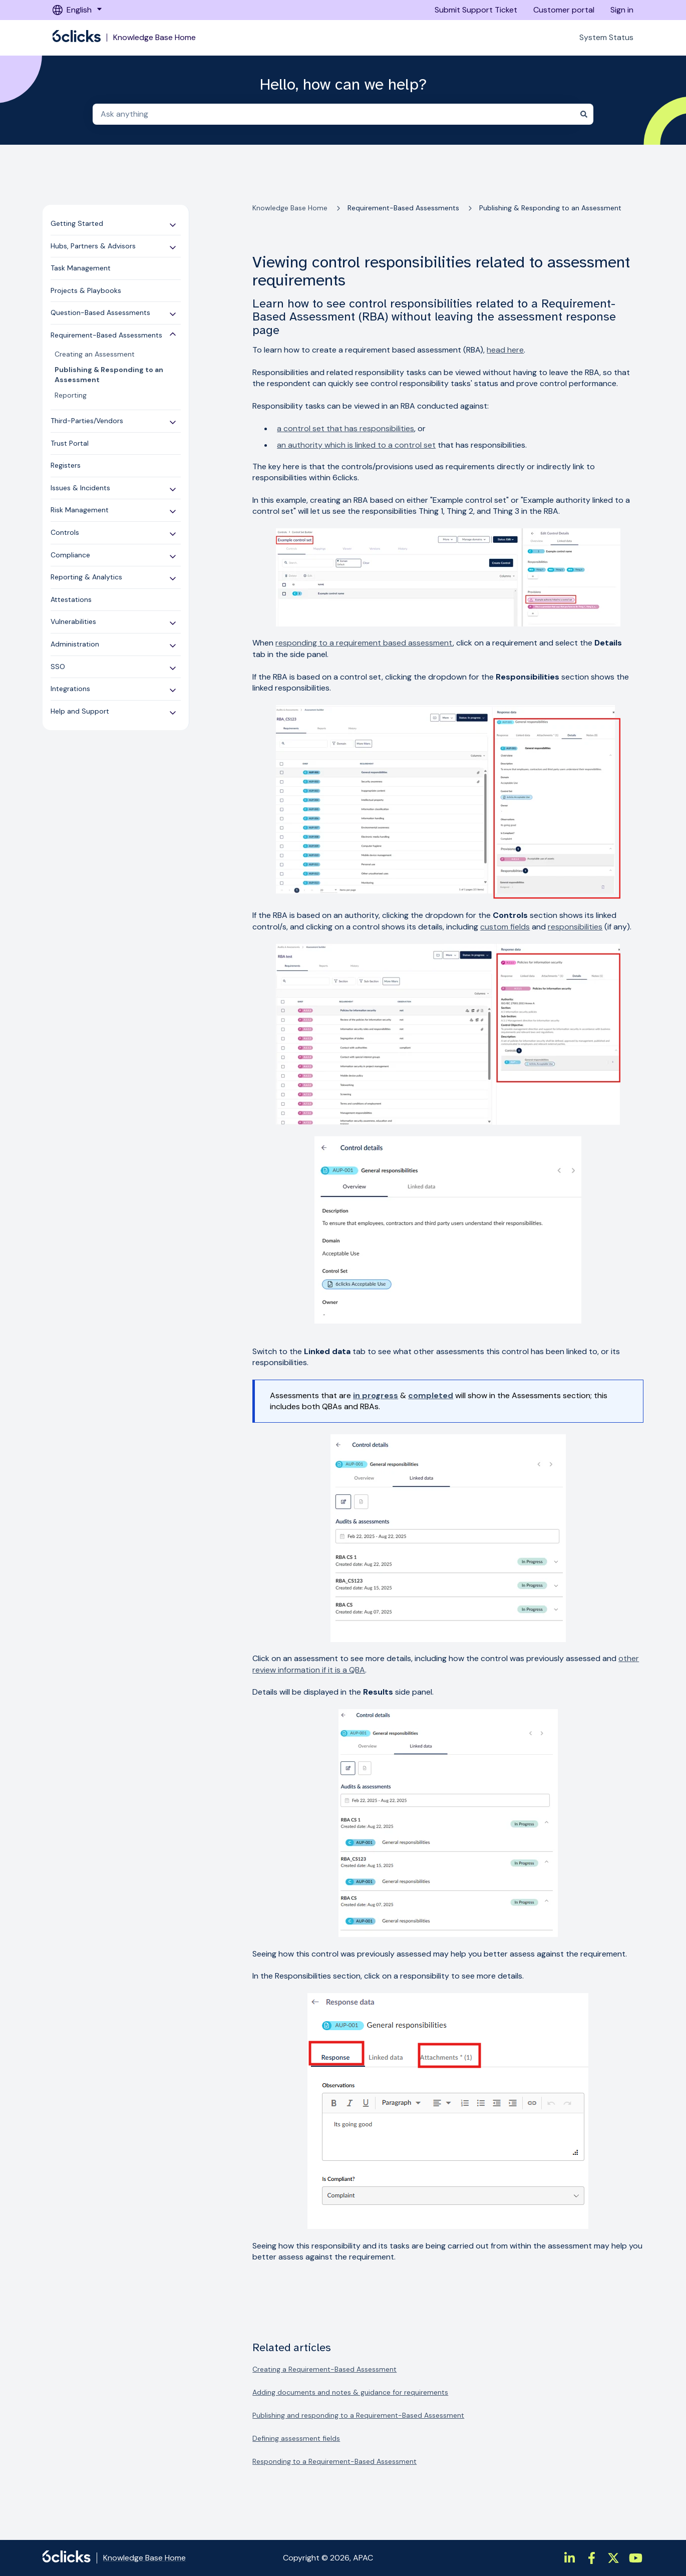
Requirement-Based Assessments (403, 207)
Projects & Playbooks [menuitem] (86, 290)
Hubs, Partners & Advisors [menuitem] (93, 245)
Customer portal (563, 10)
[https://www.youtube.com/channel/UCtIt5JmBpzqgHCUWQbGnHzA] (635, 2558)
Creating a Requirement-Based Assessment (324, 2369)
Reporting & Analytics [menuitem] (86, 576)
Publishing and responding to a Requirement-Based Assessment (358, 2415)
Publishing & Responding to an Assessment (550, 207)
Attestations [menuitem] (71, 599)
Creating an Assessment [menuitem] (95, 354)
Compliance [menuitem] (70, 554)
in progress (375, 1395)
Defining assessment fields (296, 2438)
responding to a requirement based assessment (364, 642)
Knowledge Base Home (154, 38)
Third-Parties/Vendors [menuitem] (87, 420)
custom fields (505, 926)
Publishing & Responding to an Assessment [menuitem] (109, 374)
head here (505, 350)
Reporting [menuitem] (71, 395)
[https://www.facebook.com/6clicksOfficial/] (591, 2558)
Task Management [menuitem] (81, 267)
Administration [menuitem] (75, 644)
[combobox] (333, 114)
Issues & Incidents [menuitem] (80, 487)
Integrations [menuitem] (70, 688)
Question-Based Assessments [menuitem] (100, 312)
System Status (606, 37)
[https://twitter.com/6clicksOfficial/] (613, 2558)
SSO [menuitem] (58, 666)
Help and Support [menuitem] (80, 711)
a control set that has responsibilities (345, 428)
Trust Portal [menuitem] (70, 443)
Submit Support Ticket (476, 10)
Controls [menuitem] (65, 532)
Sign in (621, 10)
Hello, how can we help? (343, 85)
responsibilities (575, 926)
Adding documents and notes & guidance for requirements (350, 2392)
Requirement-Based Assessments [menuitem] (106, 335)
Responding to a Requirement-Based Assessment (334, 2461)
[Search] (583, 114)
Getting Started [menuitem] (77, 223)
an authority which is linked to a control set (356, 445)
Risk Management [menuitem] (80, 509)
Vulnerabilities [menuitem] (73, 621)
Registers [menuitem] (66, 465)
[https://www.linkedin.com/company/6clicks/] (569, 2558)
